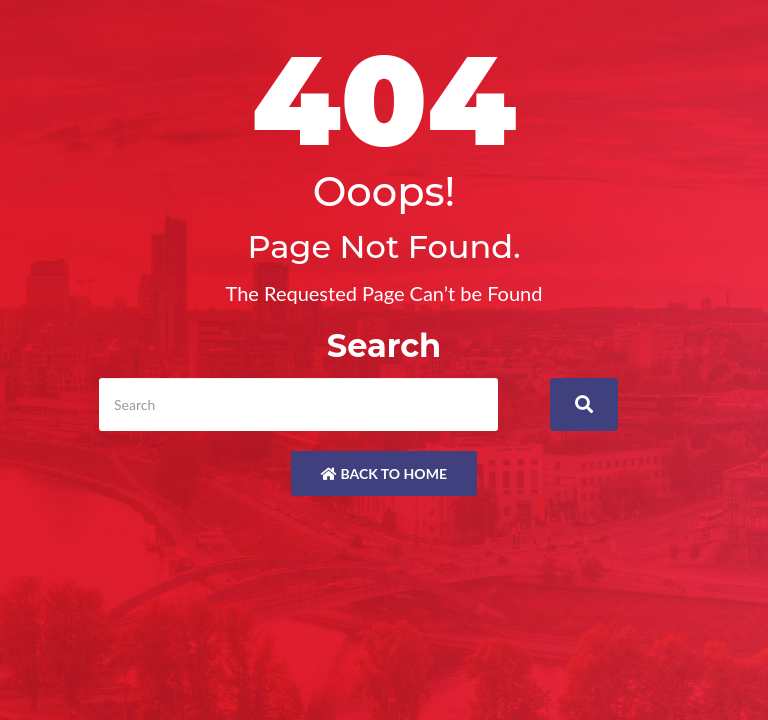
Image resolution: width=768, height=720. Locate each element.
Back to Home (384, 473)
